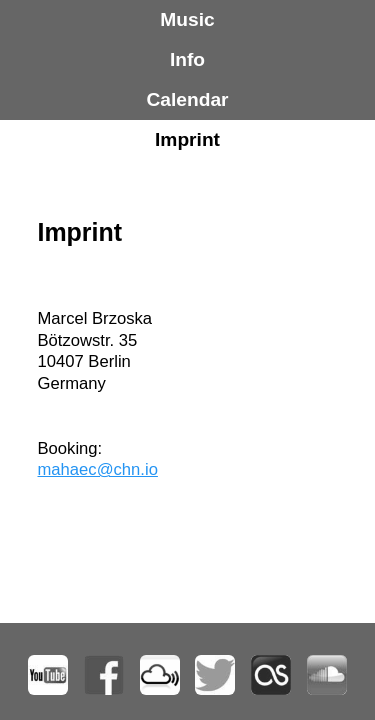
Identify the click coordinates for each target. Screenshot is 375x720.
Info (187, 59)
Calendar (187, 99)
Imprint (187, 139)
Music (187, 19)
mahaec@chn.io (98, 469)
